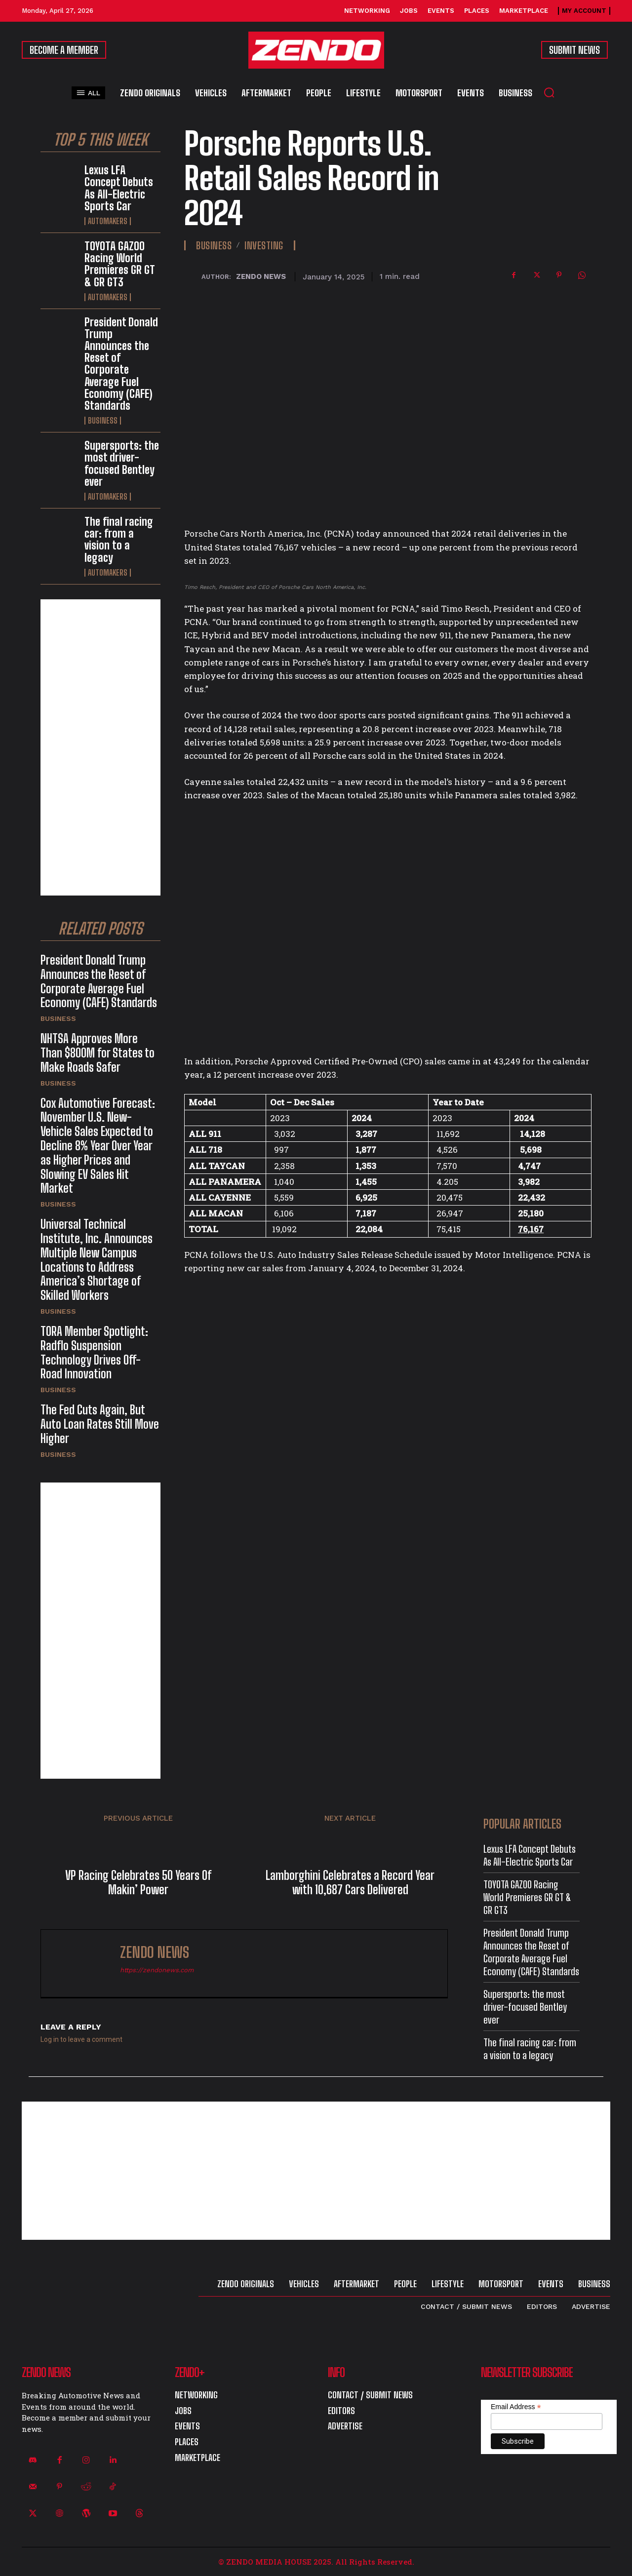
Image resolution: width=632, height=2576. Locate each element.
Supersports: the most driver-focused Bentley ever (121, 463)
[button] (549, 92)
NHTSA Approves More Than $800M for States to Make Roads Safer (97, 1052)
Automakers (107, 221)
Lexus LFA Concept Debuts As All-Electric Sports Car (118, 188)
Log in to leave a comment (81, 2039)
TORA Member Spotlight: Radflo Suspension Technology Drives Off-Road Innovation (94, 1352)
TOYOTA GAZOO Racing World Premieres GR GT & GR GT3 (119, 264)
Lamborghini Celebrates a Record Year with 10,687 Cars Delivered (350, 1883)
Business (103, 421)
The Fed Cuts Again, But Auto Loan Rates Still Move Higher (99, 1424)
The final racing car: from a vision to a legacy (118, 539)
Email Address (516, 2407)
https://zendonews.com (157, 1970)
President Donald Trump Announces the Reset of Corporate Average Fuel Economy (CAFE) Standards (121, 363)
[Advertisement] (100, 747)
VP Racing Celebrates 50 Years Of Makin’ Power (138, 1883)
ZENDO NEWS (261, 276)
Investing (263, 245)
